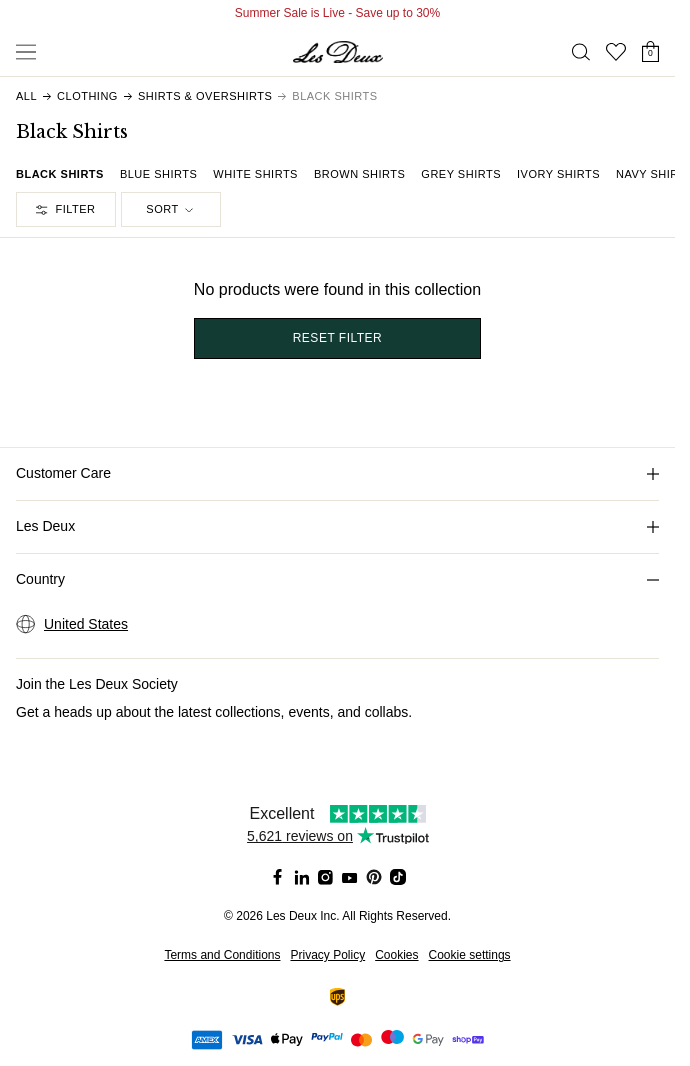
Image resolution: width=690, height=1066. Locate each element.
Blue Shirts (158, 174)
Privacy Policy (327, 955)
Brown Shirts (359, 174)
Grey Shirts (461, 174)
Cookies (396, 955)
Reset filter (338, 338)
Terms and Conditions (222, 955)
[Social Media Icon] (278, 877)
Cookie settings (470, 955)
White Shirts (255, 174)
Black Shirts (60, 174)
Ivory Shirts (558, 174)
